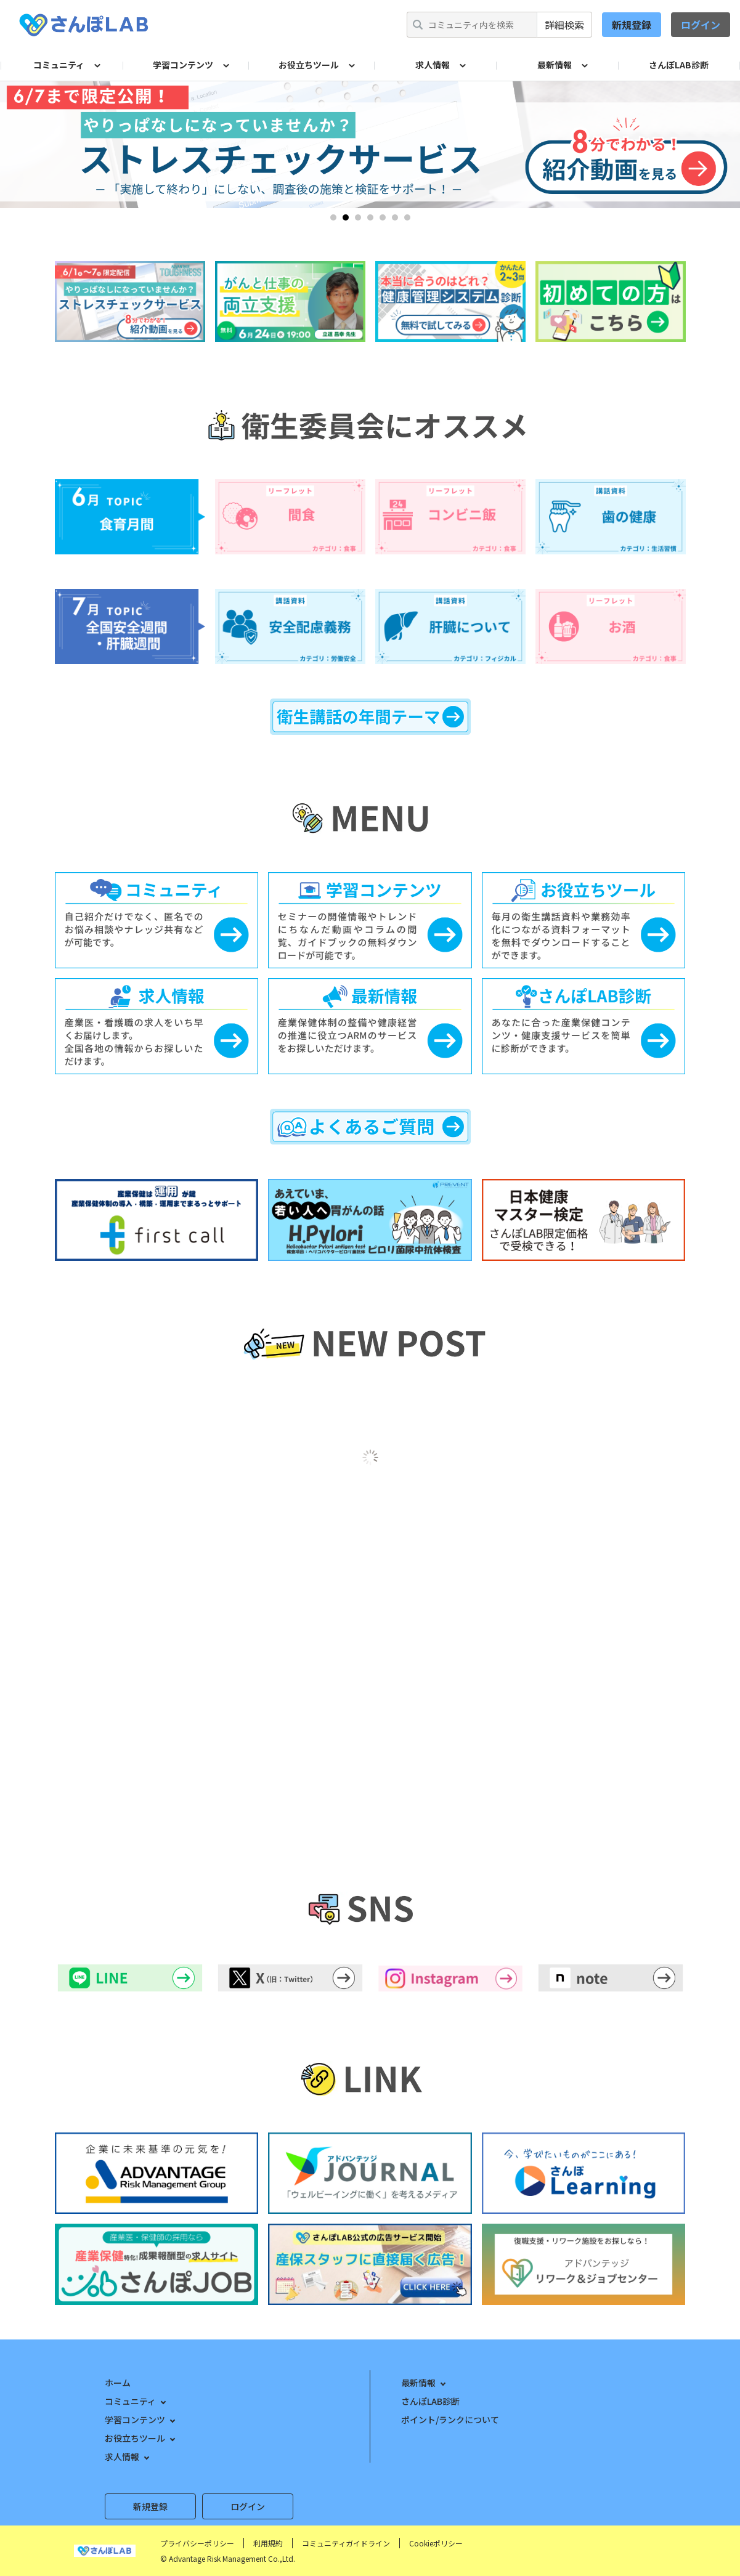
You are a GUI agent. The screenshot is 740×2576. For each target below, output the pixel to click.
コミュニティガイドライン (346, 2543)
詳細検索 (564, 24)
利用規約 (268, 2543)
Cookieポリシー (436, 2543)
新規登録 (631, 24)
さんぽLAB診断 (679, 65)
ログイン (700, 24)
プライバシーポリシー (197, 2543)
